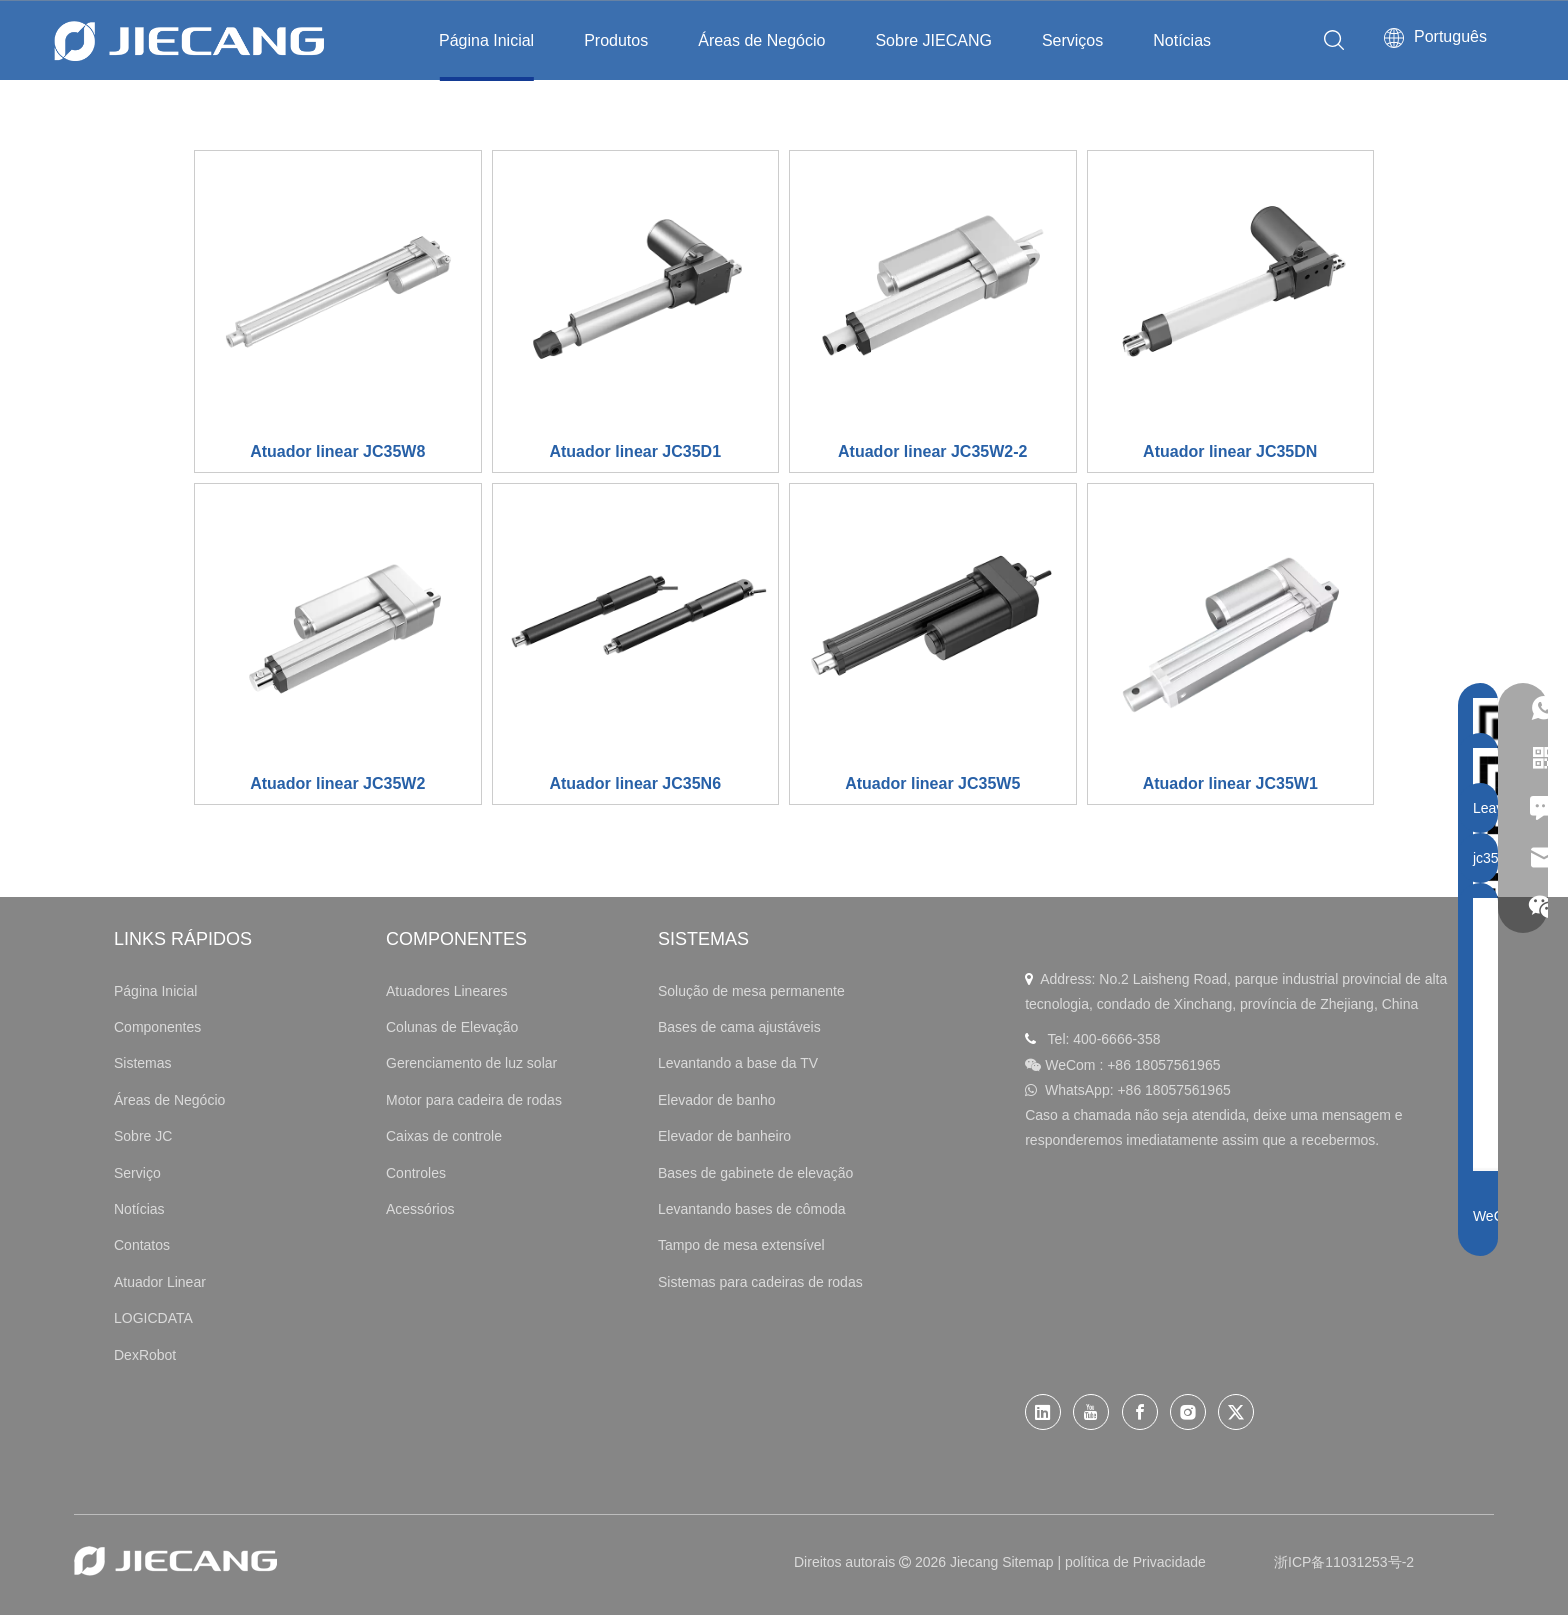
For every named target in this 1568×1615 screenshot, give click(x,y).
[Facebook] (1140, 1412)
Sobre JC (143, 1136)
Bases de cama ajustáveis (739, 1027)
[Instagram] (1188, 1412)
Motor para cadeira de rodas (474, 1100)
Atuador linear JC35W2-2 (932, 451)
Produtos (616, 40)
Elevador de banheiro (724, 1136)
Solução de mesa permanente (751, 991)
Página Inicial (486, 40)
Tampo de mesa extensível (741, 1245)
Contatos (142, 1245)
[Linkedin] (1043, 1412)
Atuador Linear (160, 1282)
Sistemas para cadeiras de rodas (760, 1282)
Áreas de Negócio (761, 40)
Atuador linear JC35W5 (932, 783)
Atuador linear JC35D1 (635, 451)
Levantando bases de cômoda (752, 1209)
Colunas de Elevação (452, 1027)
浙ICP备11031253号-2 (1344, 1562)
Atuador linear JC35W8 (337, 451)
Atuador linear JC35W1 (1230, 783)
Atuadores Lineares (446, 991)
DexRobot (145, 1355)
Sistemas (143, 1063)
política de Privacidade (1135, 1562)
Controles (416, 1173)
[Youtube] (1091, 1412)
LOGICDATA (153, 1318)
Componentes (157, 1027)
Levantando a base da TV (738, 1063)
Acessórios (420, 1209)
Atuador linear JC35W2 (337, 783)
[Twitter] (1236, 1412)
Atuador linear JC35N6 (635, 783)
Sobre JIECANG (933, 40)
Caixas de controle (444, 1136)
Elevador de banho (717, 1100)
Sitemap (1027, 1562)
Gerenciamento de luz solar (471, 1063)
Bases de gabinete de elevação (755, 1173)
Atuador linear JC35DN (1230, 451)
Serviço (137, 1173)
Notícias (1182, 40)
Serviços (1072, 40)
